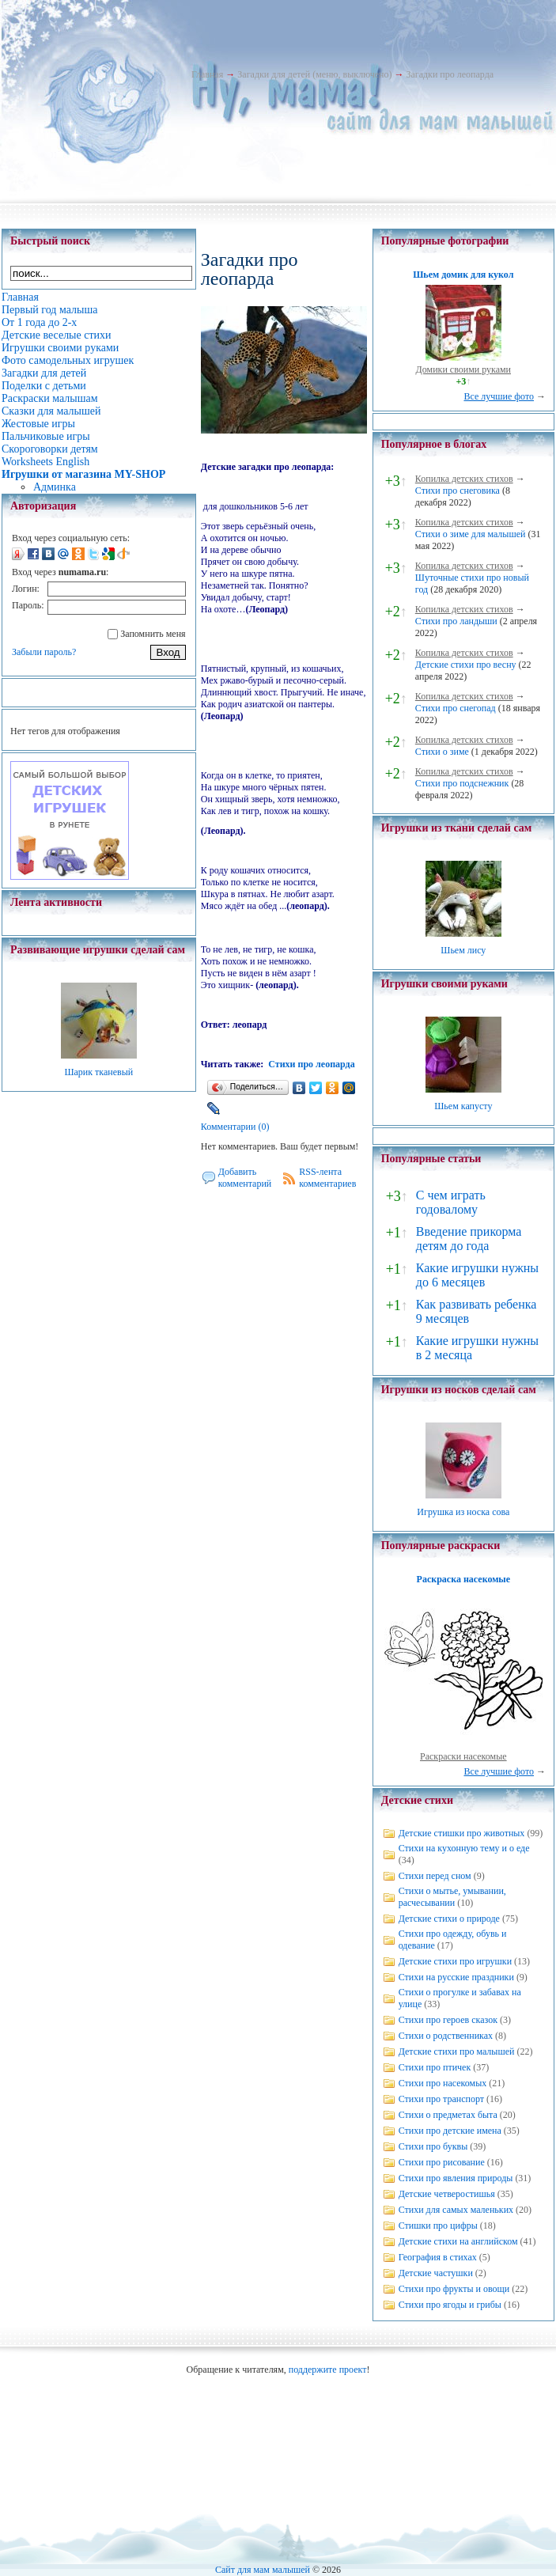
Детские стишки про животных (462, 1833)
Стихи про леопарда (311, 1064)
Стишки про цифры (438, 2225)
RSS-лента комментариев (327, 1177)
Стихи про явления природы (456, 2178)
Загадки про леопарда (450, 74)
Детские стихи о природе (449, 1918)
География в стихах (438, 2257)
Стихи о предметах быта (448, 2114)
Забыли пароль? (44, 651)
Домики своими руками (463, 369)
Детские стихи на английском (458, 2241)
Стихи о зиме (442, 751)
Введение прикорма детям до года (468, 1238)
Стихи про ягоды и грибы (450, 2304)
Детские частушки (436, 2273)
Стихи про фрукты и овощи (454, 2288)
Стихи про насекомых (443, 2083)
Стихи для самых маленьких (456, 2209)
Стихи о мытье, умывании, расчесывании (452, 1896)
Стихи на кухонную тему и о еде (464, 1848)
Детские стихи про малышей (457, 2051)
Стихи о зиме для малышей (470, 534)
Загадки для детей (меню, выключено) (314, 74)
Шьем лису (463, 950)
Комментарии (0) (235, 1126)
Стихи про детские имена (450, 2130)
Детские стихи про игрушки (455, 1961)
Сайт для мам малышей (262, 2569)
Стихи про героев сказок (448, 2019)
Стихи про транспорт (441, 2098)
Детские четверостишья (447, 2193)
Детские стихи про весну (465, 664)
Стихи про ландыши (456, 621)
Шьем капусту (463, 1106)
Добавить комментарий (245, 1177)
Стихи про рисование (442, 2162)
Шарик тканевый (98, 1072)
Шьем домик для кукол (463, 274)
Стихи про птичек (435, 2067)
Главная (207, 74)
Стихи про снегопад (455, 708)
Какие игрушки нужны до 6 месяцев (477, 1275)
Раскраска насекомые (463, 1579)
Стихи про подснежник (462, 783)
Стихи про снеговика (457, 490)
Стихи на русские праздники (456, 1977)
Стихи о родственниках (446, 2035)
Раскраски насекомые (463, 1756)
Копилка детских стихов (464, 478)
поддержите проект (328, 2369)
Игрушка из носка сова (463, 1511)
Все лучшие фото (498, 396)
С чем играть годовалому (451, 1202)
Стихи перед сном (435, 1875)
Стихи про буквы (433, 2146)
